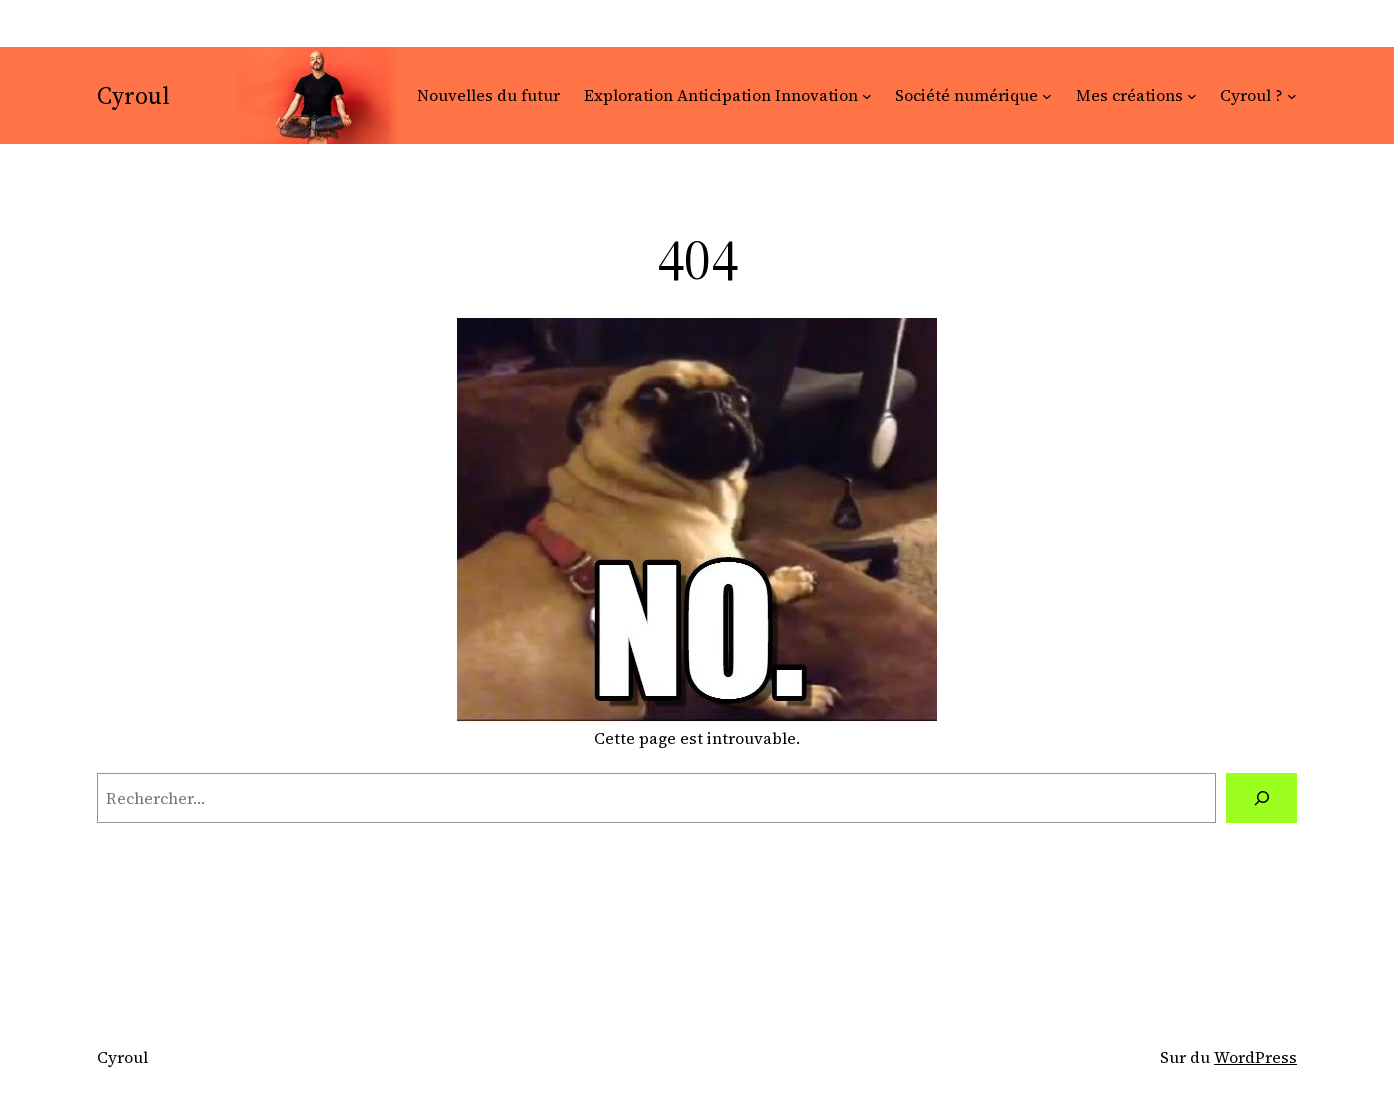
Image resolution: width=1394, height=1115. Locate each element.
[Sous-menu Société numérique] (1047, 96)
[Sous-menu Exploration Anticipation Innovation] (867, 96)
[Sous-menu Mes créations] (1192, 96)
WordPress (1255, 1057)
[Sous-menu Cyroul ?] (1292, 96)
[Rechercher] (1261, 797)
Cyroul (133, 95)
